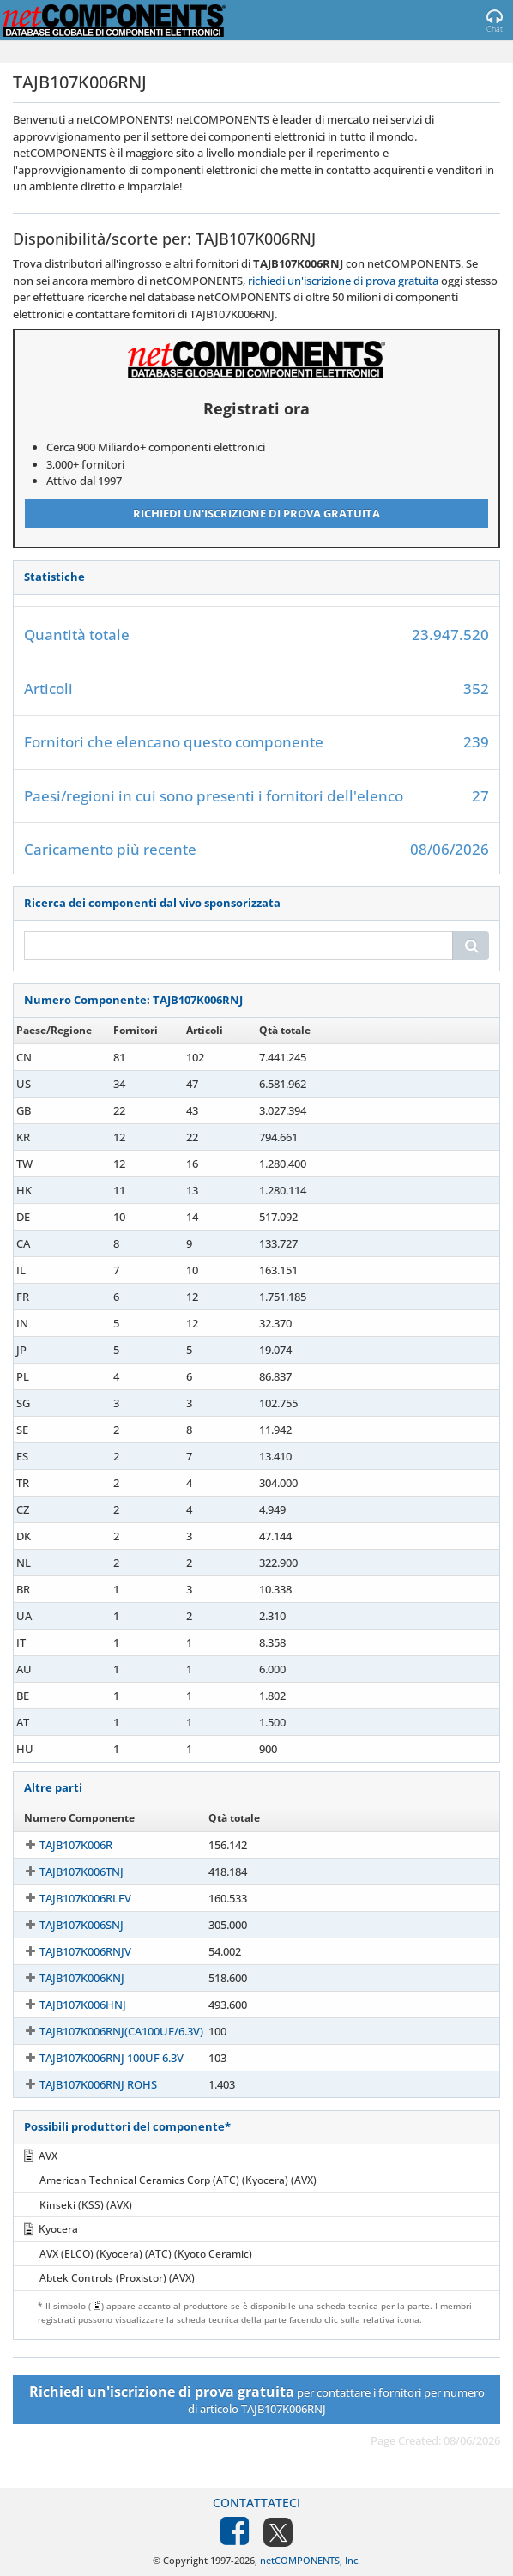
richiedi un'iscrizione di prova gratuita (343, 280)
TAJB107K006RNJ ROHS (83, 2084)
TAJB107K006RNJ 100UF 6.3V (96, 2057)
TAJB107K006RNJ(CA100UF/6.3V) (106, 2031)
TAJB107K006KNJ (66, 1978)
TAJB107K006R (60, 1845)
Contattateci (256, 2502)
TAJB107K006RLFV (70, 1898)
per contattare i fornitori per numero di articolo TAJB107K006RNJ (257, 2399)
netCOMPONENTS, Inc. (310, 2560)
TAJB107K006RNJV (70, 1951)
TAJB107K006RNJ (66, 1057)
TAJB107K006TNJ (66, 1871)
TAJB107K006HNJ (67, 2004)
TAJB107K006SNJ (66, 1924)
